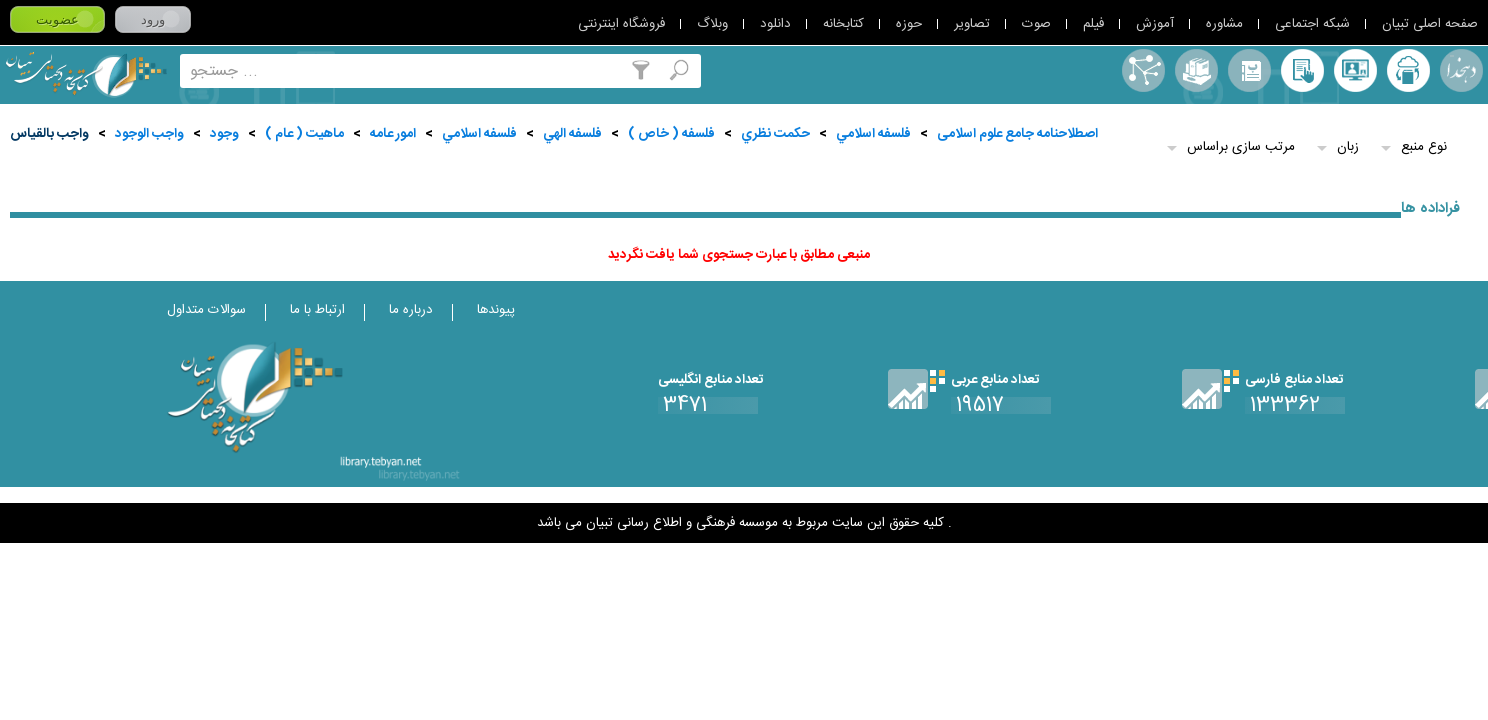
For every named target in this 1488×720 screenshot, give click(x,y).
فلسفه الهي (572, 134)
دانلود (775, 24)
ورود (153, 19)
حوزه (909, 24)
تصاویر (972, 24)
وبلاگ (712, 24)
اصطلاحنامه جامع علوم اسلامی (1017, 134)
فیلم (1093, 24)
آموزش (1155, 24)
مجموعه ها (1196, 70)
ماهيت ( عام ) (304, 134)
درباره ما (411, 310)
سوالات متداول (206, 310)
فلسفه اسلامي (873, 134)
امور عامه (393, 134)
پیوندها (496, 310)
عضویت (57, 19)
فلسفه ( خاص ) (671, 134)
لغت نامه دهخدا (1461, 70)
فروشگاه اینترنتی (621, 24)
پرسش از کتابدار (1355, 70)
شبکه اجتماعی (1312, 24)
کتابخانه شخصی (1302, 70)
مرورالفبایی (1249, 70)
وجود (224, 134)
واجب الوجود (149, 134)
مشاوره (1224, 24)
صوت (1036, 24)
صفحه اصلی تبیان (1430, 24)
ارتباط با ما (317, 310)
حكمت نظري (775, 134)
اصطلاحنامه (1143, 70)
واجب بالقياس (49, 134)
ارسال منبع (1408, 70)
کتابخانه (843, 24)
